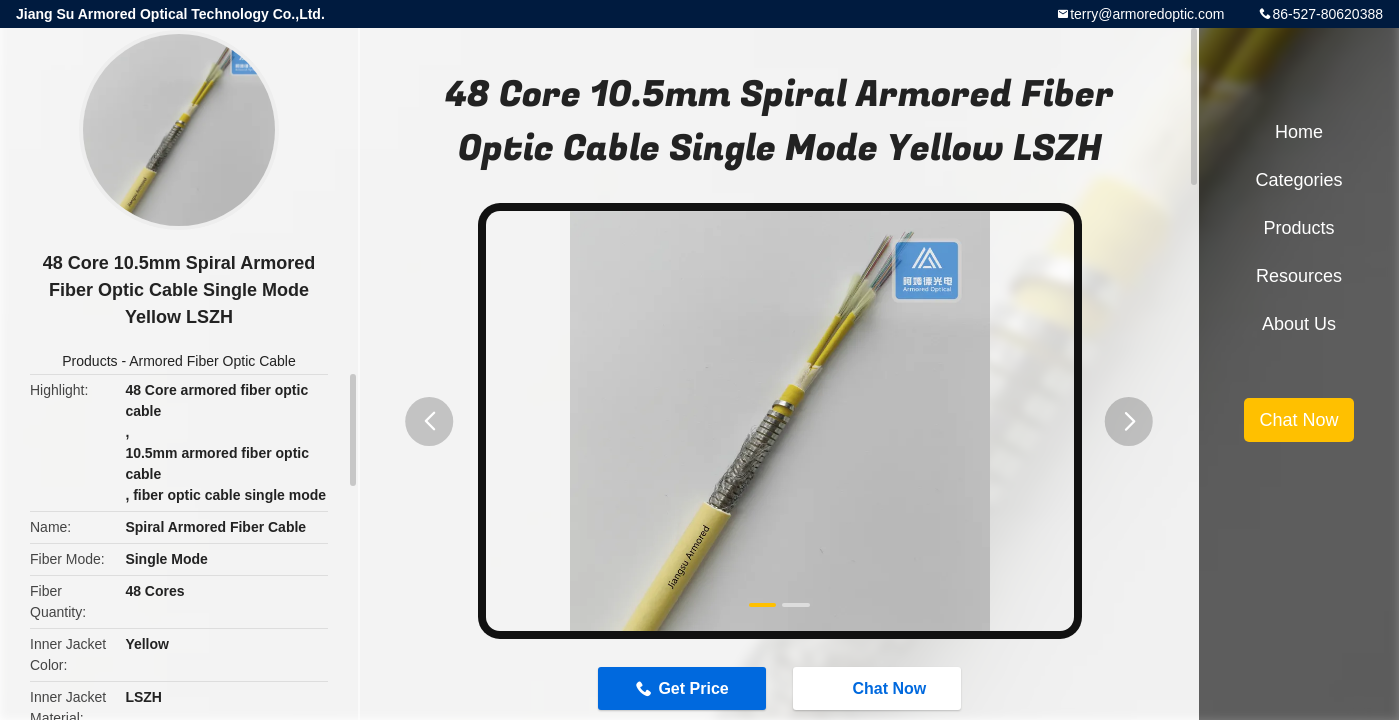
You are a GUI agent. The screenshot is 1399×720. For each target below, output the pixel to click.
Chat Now (880, 688)
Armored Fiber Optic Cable (212, 361)
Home (1299, 132)
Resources (1299, 276)
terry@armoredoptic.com (1147, 14)
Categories (1298, 180)
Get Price (693, 688)
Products (89, 361)
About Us (1299, 324)
